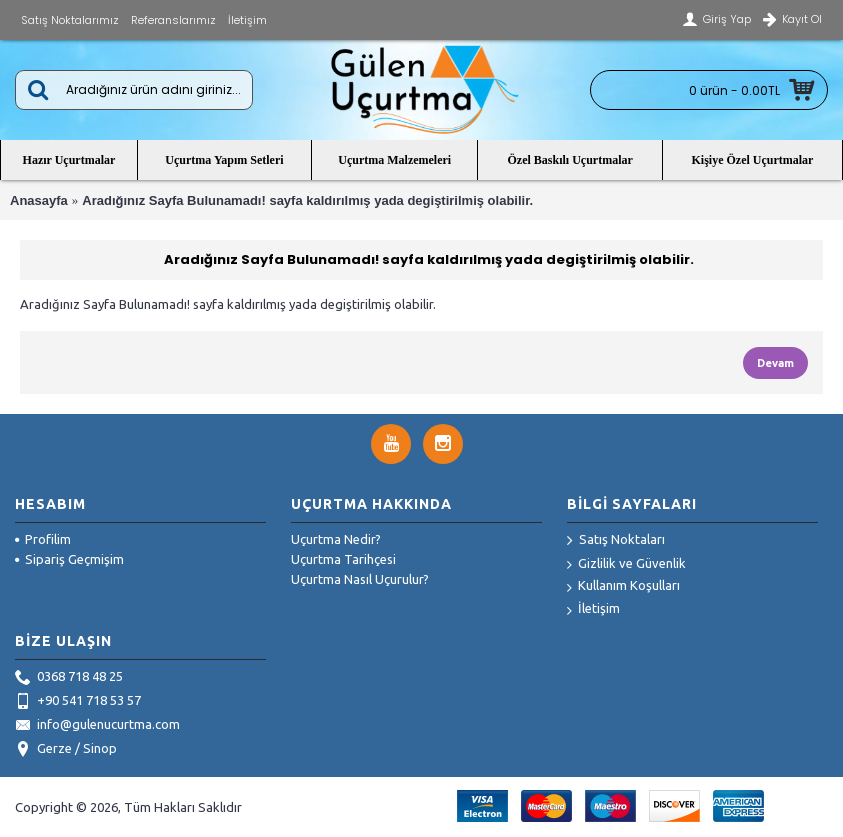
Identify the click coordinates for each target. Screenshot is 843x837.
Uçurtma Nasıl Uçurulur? (360, 579)
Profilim (43, 539)
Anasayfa (39, 200)
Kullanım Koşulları (623, 586)
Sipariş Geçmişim (69, 559)
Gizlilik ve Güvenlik (626, 564)
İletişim (593, 609)
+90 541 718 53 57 (78, 702)
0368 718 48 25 (69, 678)
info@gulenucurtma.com (97, 726)
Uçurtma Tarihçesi (343, 559)
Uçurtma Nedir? (336, 539)
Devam (775, 363)
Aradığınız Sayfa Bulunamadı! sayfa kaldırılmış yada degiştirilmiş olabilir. (307, 200)
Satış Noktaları (616, 541)
